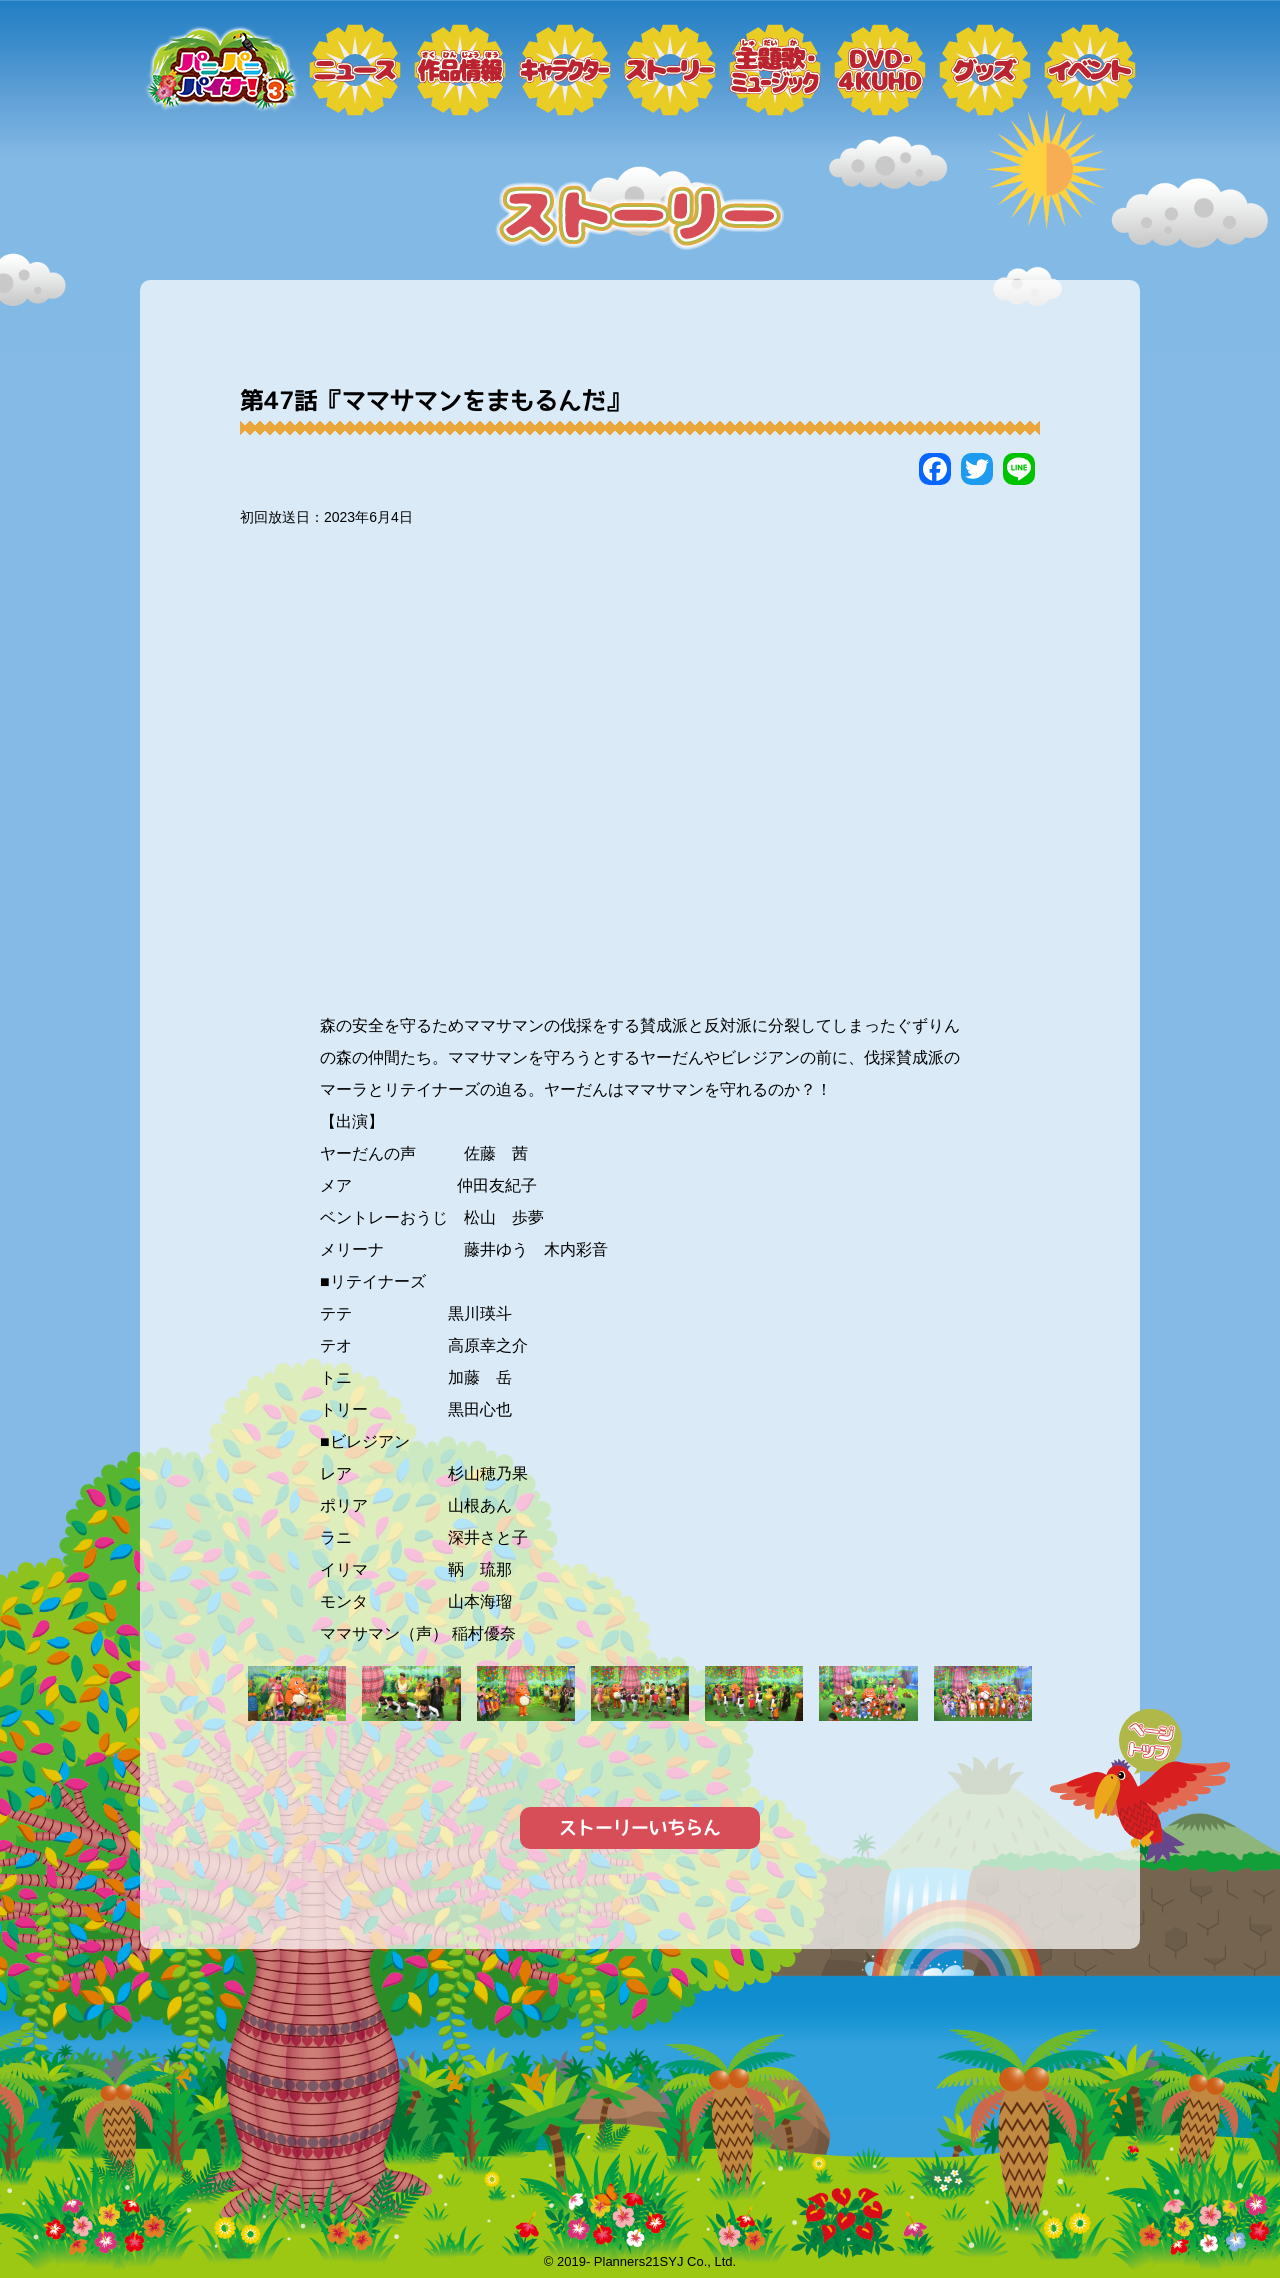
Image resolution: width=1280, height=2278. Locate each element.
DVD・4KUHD (880, 70)
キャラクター (565, 70)
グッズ (985, 70)
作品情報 (460, 70)
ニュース (355, 70)
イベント (1090, 70)
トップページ (220, 70)
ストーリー (670, 70)
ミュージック (775, 70)
